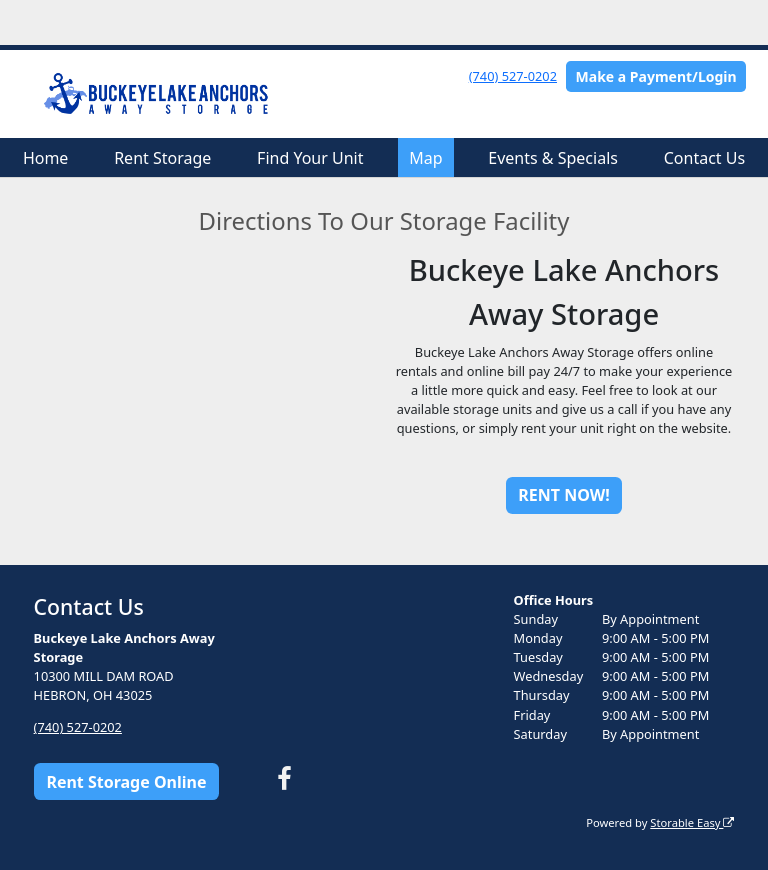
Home (46, 158)
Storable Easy (692, 822)
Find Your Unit (310, 158)
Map (425, 158)
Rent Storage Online (126, 782)
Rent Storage (162, 158)
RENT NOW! (563, 495)
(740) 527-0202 (513, 76)
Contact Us (704, 158)
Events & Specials (553, 158)
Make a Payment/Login (656, 76)
